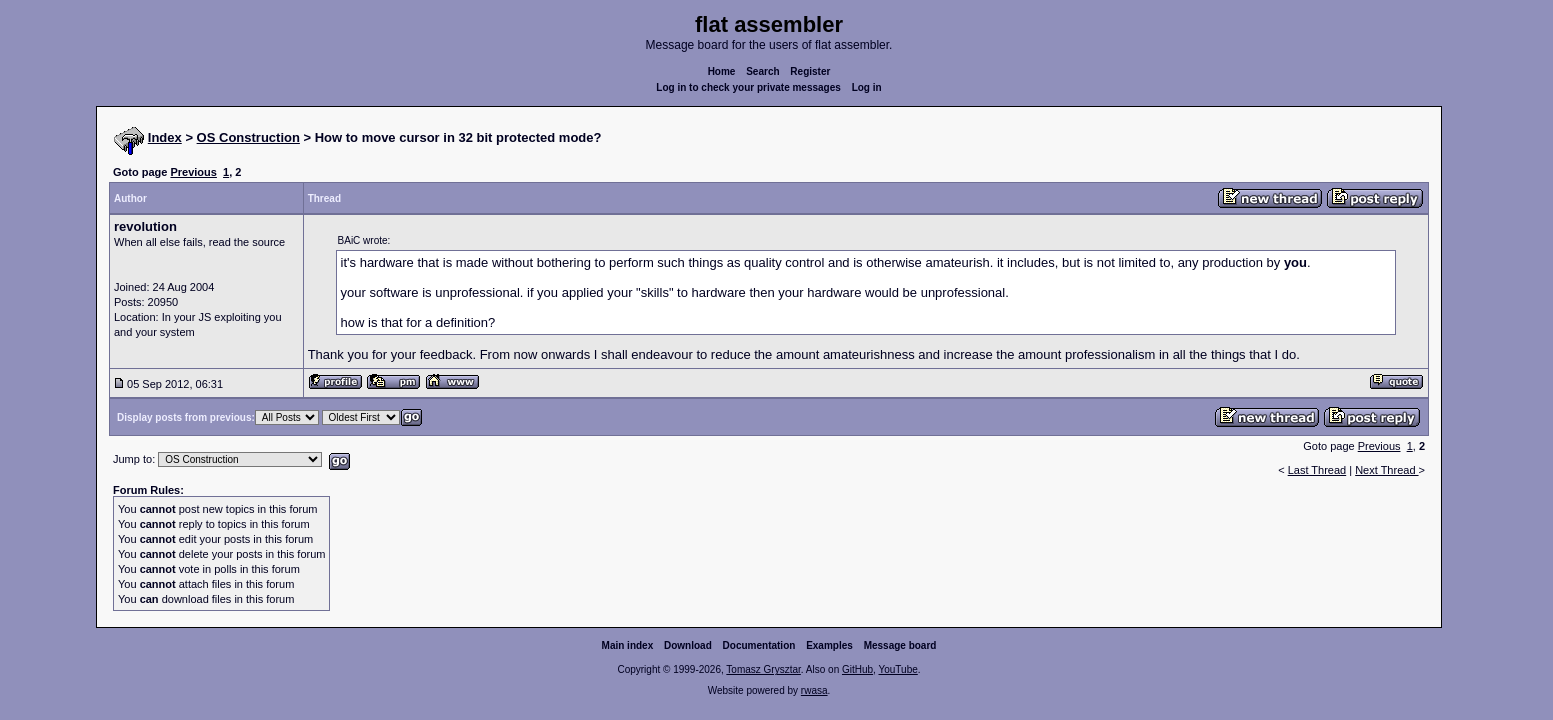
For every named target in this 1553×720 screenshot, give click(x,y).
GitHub (857, 669)
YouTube (897, 669)
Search (762, 71)
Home (722, 71)
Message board (900, 645)
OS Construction (248, 137)
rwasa (814, 690)
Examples (829, 645)
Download (688, 645)
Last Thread (1317, 470)
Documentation (759, 645)
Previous (193, 172)
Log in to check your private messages (748, 87)
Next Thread (1386, 470)
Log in (867, 87)
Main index (628, 645)
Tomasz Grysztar (763, 669)
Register (810, 71)
